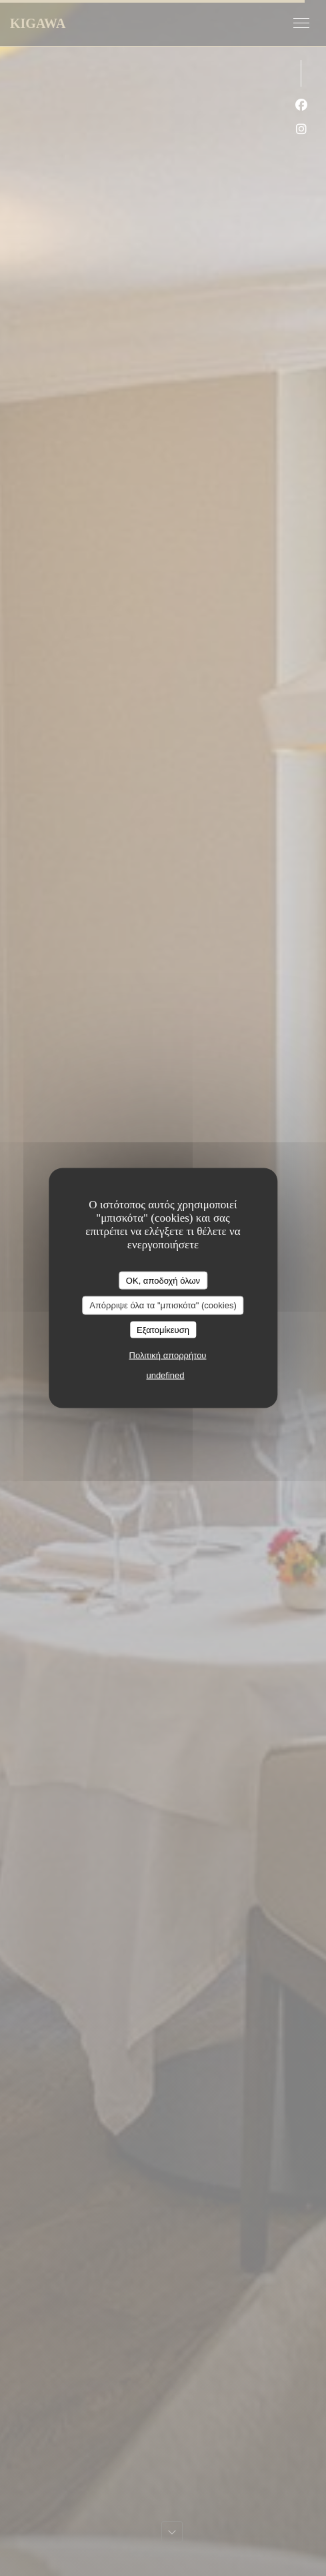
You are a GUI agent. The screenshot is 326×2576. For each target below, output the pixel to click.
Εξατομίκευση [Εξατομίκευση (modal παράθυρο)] (163, 1329)
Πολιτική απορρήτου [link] (168, 1355)
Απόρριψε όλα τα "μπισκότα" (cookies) (163, 1305)
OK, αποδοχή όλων (163, 1280)
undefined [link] (165, 1375)
